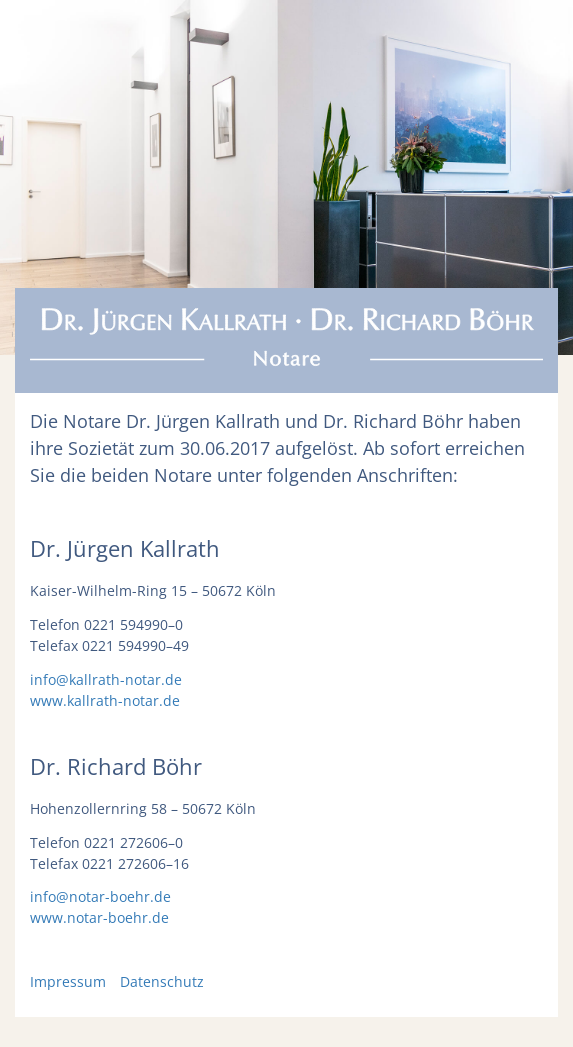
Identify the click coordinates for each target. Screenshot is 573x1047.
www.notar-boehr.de (99, 917)
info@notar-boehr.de (100, 896)
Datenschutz (162, 981)
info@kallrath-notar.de (106, 679)
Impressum (68, 981)
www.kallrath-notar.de (105, 700)
